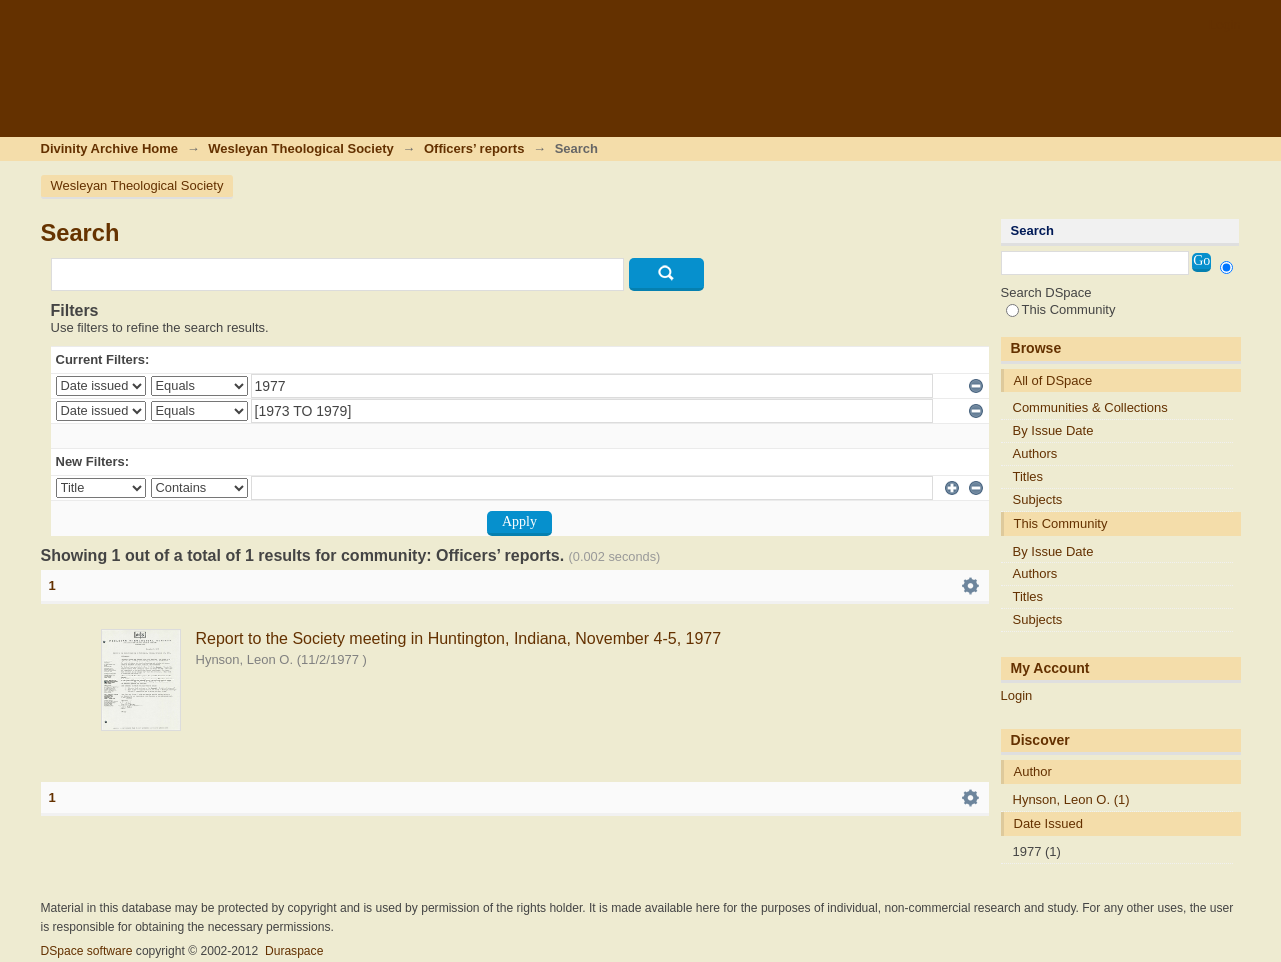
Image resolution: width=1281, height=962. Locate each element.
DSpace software (87, 951)
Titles (1028, 476)
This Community (1061, 309)
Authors (1035, 453)
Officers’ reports (474, 148)
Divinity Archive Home (110, 148)
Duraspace (294, 951)
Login (1225, 24)
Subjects (1038, 499)
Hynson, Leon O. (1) (1071, 799)
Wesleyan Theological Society (300, 148)
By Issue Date (1053, 430)
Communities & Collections (1090, 407)
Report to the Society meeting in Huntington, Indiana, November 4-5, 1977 (459, 638)
